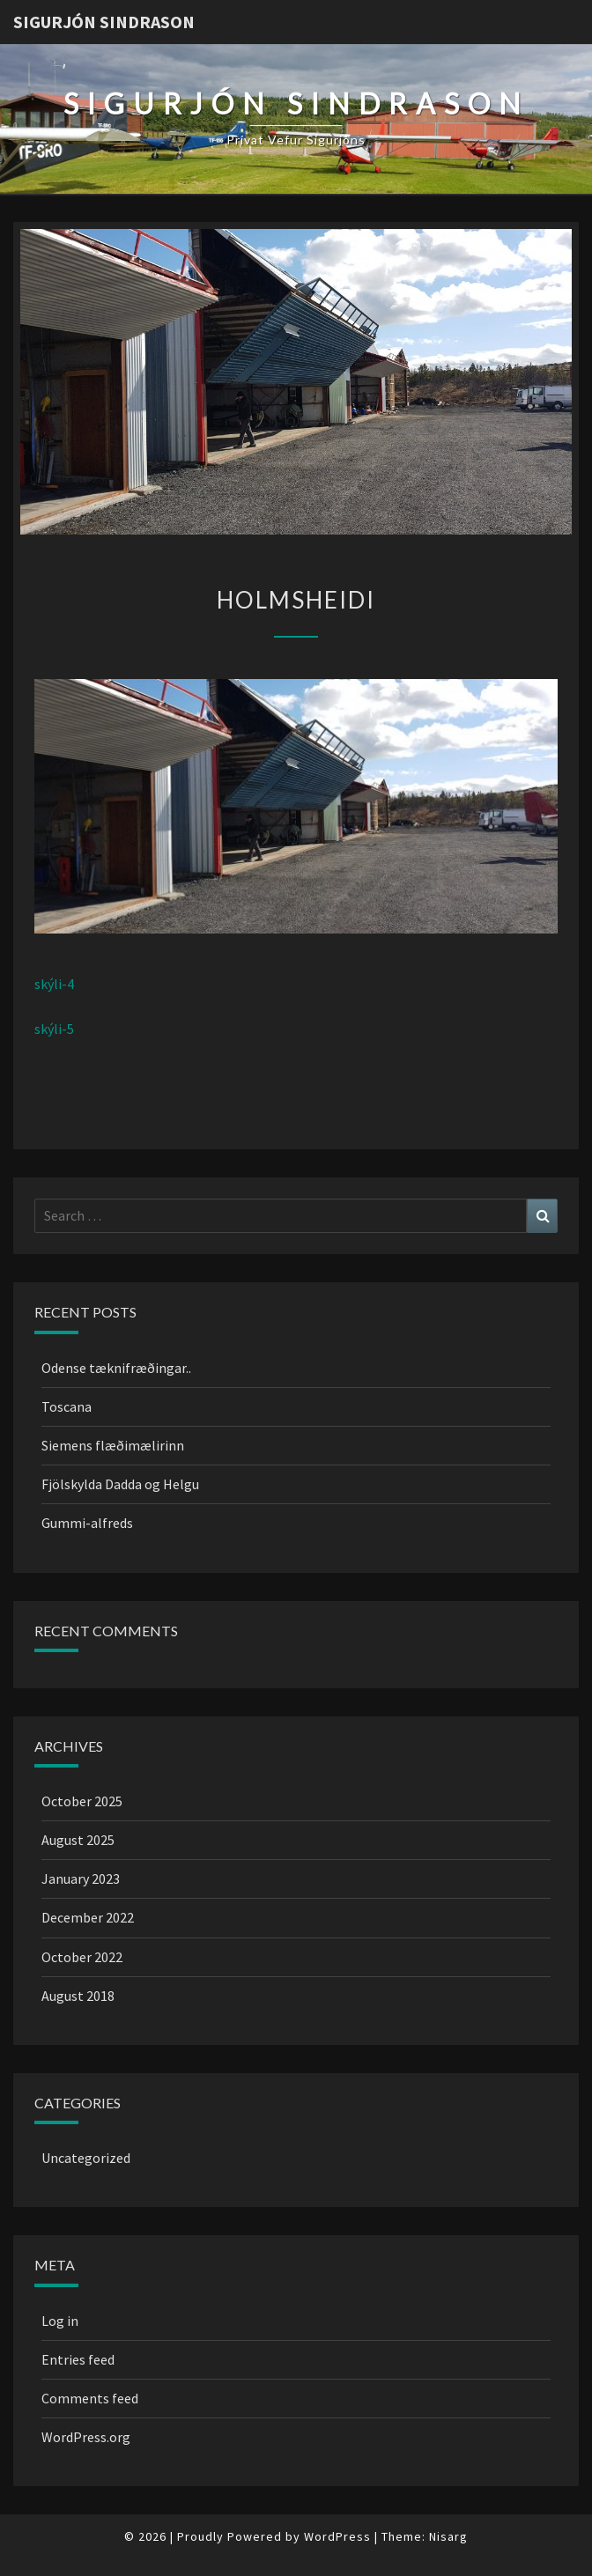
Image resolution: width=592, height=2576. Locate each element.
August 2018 (78, 1995)
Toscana (66, 1406)
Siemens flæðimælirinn (112, 1445)
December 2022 (87, 1917)
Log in (59, 2320)
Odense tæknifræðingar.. (116, 1368)
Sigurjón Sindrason (104, 22)
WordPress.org (85, 2437)
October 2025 (81, 1801)
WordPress (337, 2536)
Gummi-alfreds (87, 1523)
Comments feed (89, 2398)
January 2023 (80, 1878)
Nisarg (448, 2536)
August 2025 (78, 1840)
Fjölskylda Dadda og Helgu (120, 1484)
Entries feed (78, 2359)
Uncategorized (85, 2157)
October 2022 (81, 1957)
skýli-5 (54, 1028)
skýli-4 (54, 984)
